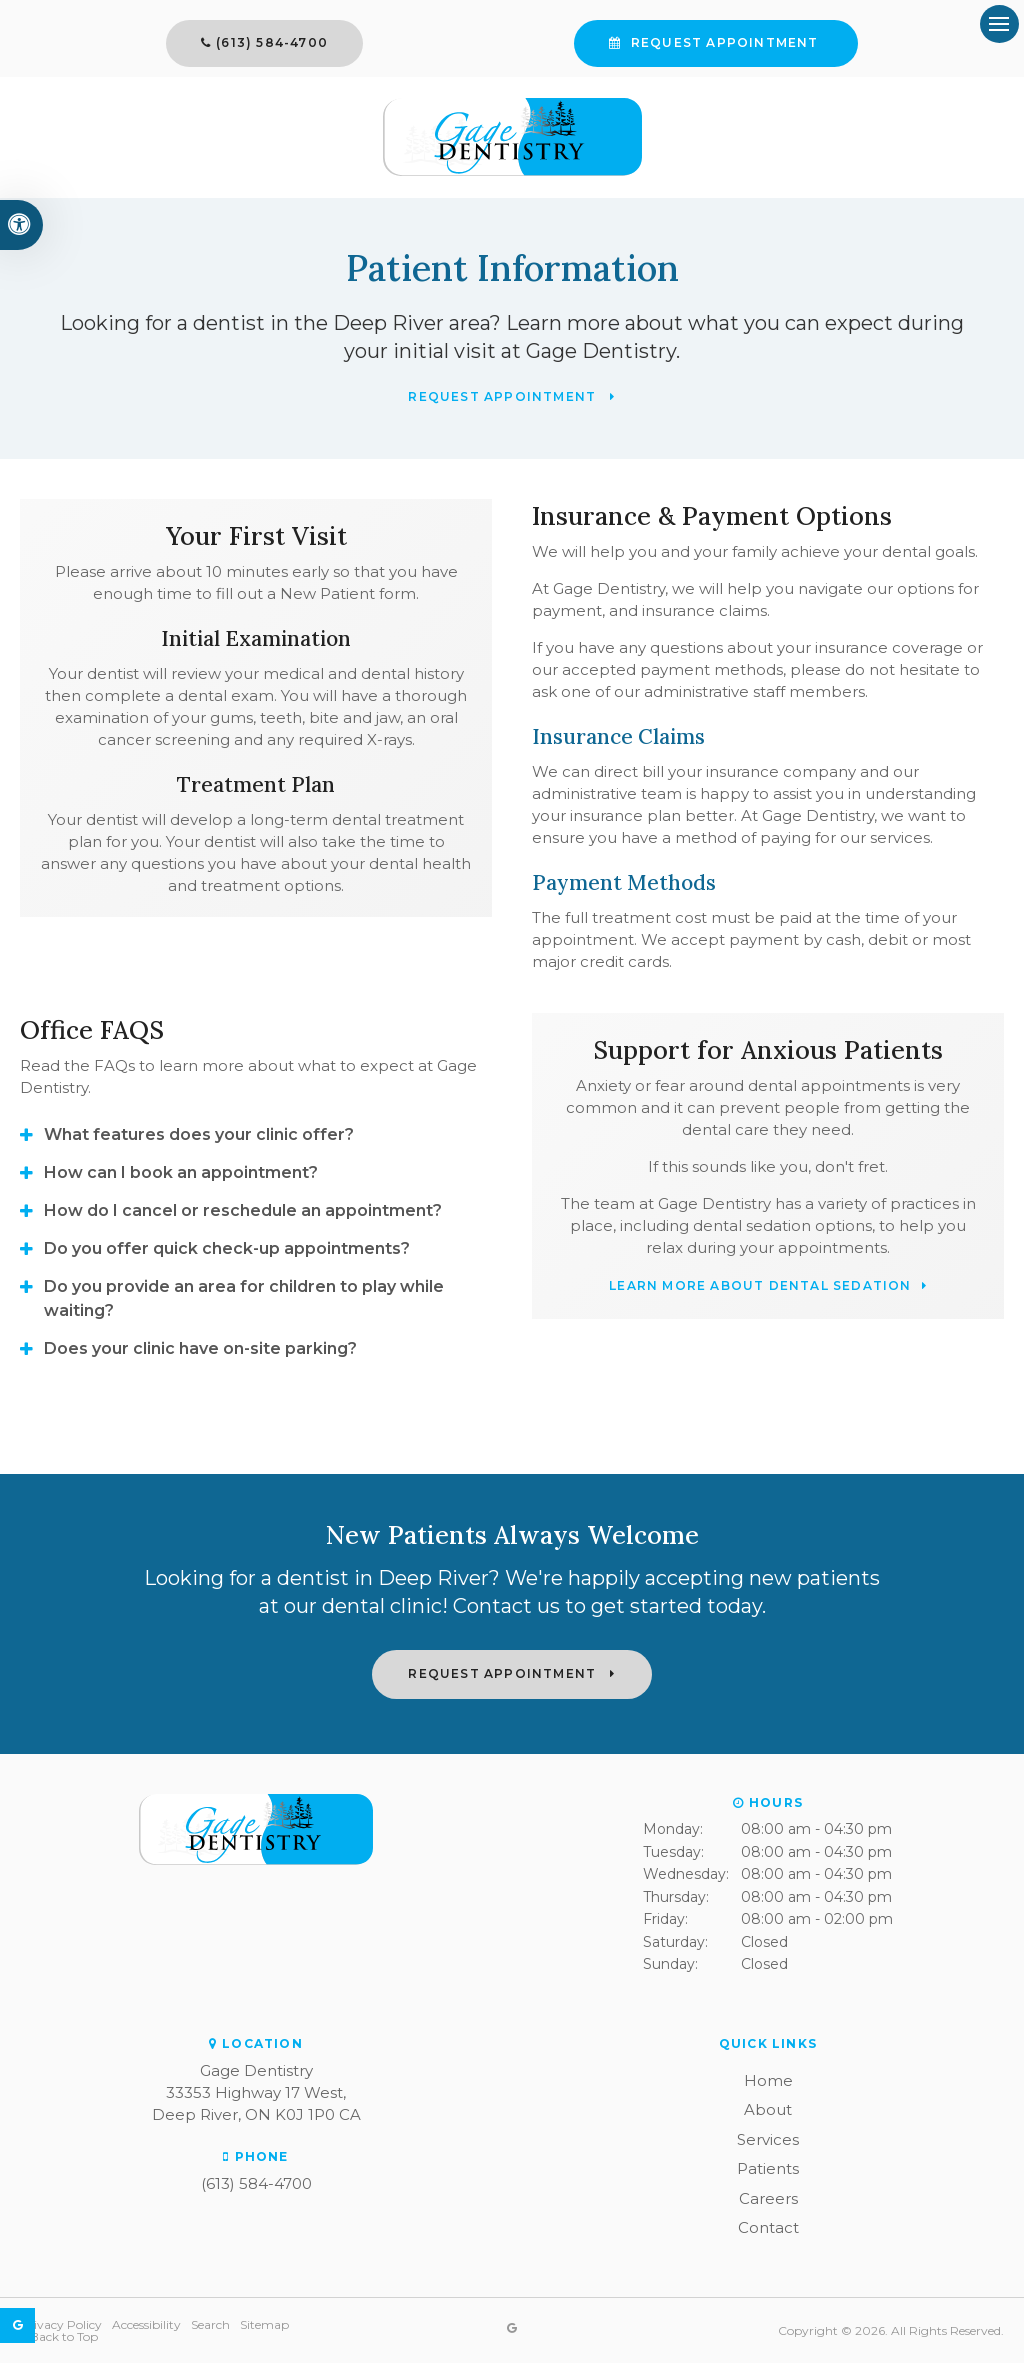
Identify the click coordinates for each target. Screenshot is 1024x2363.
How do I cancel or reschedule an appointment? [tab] (243, 1210)
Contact (768, 2227)
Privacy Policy (61, 2324)
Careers (768, 2198)
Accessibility (146, 2324)
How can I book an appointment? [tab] (181, 1172)
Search (210, 2324)
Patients (768, 2168)
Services (768, 2139)
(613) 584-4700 (373, 42)
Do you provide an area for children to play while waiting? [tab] (244, 1298)
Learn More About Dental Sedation (760, 1286)
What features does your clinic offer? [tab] (199, 1134)
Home (768, 2080)
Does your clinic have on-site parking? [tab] (200, 1348)
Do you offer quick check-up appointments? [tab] (227, 1248)
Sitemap (264, 2324)
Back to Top (64, 2336)
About (768, 2109)
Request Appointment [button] (624, 42)
